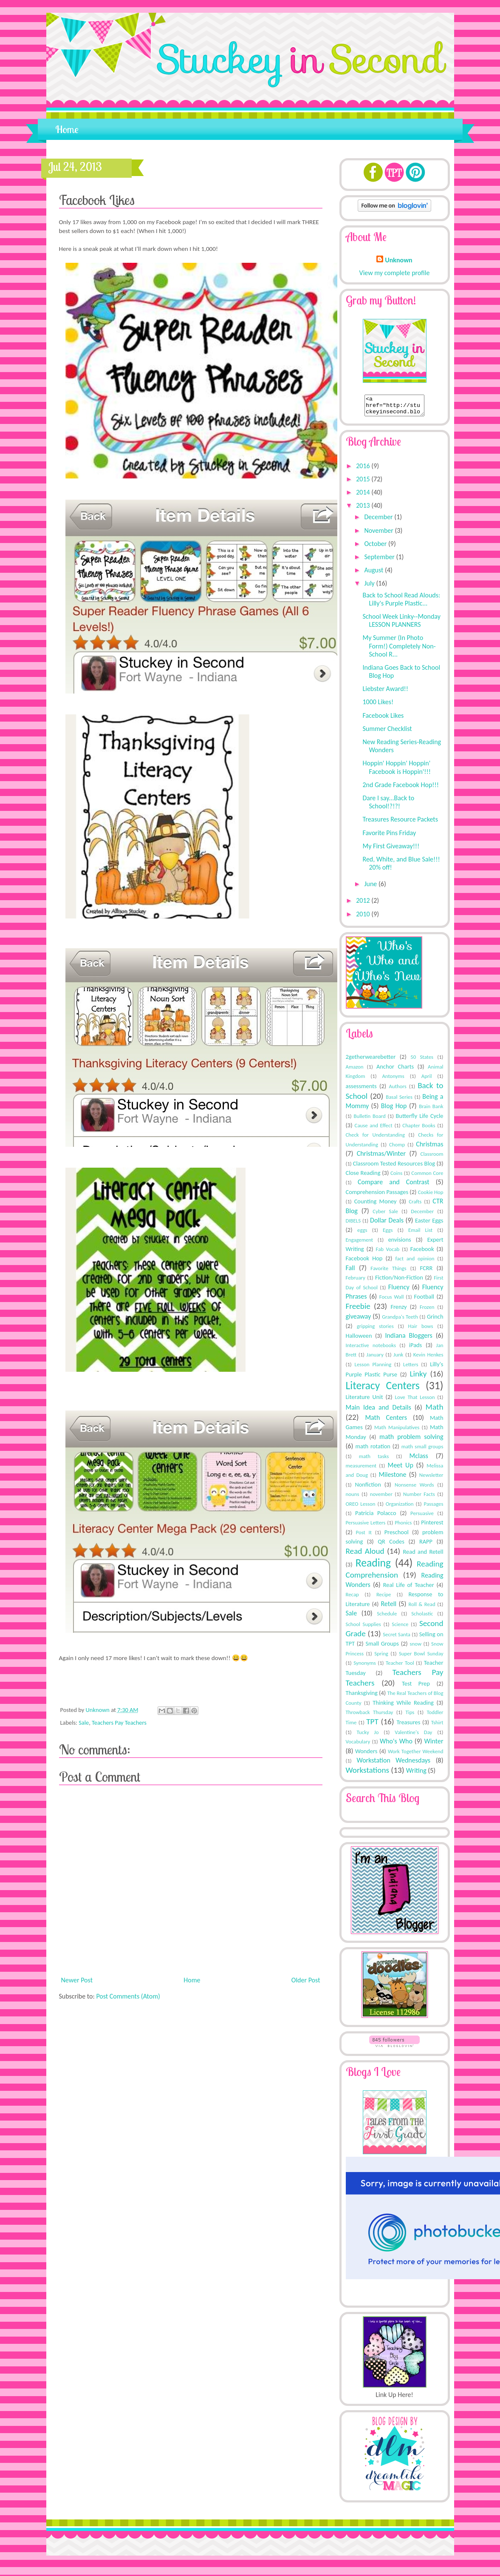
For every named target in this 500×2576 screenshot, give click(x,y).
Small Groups (381, 1647)
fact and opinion (415, 1262)
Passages (434, 1507)
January (375, 1358)
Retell (388, 1608)
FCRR (426, 1272)
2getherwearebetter (371, 1060)
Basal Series (399, 1101)
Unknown (98, 1710)
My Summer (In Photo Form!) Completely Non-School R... (398, 649)
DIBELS (353, 1224)
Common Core (427, 1177)
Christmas (429, 1148)
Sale (84, 1722)
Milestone (392, 1478)
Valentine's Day (413, 1736)
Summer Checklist (387, 732)
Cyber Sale (385, 1215)
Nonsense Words (414, 1488)
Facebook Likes (383, 719)
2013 (363, 509)
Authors (398, 1090)
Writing (416, 1774)
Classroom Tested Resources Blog (394, 1167)
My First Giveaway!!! (390, 850)
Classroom (432, 1157)
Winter (434, 1745)
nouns (352, 1498)
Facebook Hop (364, 1262)
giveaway (358, 1320)
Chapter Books (418, 1129)
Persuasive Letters (366, 1526)
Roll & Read (422, 1608)
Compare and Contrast (393, 1186)
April (426, 1080)
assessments (361, 1090)
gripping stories (375, 1330)
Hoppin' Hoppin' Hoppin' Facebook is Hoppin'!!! (396, 771)
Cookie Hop (431, 1196)
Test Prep (416, 1687)
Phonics (403, 1526)
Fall (350, 1272)
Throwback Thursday (369, 1716)
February (355, 1281)
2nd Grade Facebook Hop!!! (400, 789)
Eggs (388, 1234)
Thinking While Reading (403, 1706)
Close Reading (363, 1176)
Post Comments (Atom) (128, 1996)
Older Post (305, 1980)
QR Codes (391, 1545)
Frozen (427, 1311)
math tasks (374, 1460)
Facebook (422, 1253)
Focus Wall (391, 1300)
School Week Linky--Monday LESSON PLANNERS (401, 624)
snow (415, 1647)
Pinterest (432, 1526)
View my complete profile (394, 273)
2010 (363, 918)
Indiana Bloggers (408, 1339)
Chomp (397, 1148)
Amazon (355, 1070)
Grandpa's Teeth (400, 1320)
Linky (418, 1377)
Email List (420, 1234)
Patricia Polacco (375, 1517)
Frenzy (398, 1310)
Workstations (368, 1774)
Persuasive (422, 1517)
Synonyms (364, 1666)
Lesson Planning (373, 1368)
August (374, 574)
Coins (396, 1177)
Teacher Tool (400, 1666)
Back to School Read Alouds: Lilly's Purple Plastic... (401, 603)
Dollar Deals (387, 1224)
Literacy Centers (383, 1389)
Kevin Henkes (428, 1358)
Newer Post (77, 1980)
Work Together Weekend (415, 1755)
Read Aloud (365, 1555)
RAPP (425, 1545)
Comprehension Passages (377, 1196)
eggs (362, 1234)
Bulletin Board (369, 1120)
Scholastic (422, 1617)
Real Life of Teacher (408, 1588)
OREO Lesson (361, 1507)
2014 (363, 496)
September (380, 561)
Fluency (399, 1291)
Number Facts (419, 1498)
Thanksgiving (362, 1696)
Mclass (419, 1460)
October (376, 547)
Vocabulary (358, 1745)
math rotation (373, 1450)
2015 (363, 483)
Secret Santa (396, 1638)
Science (400, 1628)
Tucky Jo (368, 1736)
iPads (415, 1349)
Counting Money (375, 1205)
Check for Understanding (375, 1138)
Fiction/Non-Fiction (399, 1281)
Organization (400, 1507)
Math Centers (386, 1421)
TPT (372, 1725)
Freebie (358, 1310)
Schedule (387, 1617)
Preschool (396, 1536)
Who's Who (396, 1745)
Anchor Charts (395, 1070)
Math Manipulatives (396, 1431)
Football (424, 1300)
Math (435, 1411)
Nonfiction (368, 1488)
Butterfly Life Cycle (420, 1119)
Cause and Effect (374, 1129)
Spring (381, 1657)
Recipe (383, 1598)
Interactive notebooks (371, 1349)
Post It (364, 1536)
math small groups (422, 1450)
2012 (363, 904)
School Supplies (363, 1628)
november (381, 1498)
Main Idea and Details (378, 1411)
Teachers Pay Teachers (119, 1722)
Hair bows (420, 1330)
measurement (361, 1469)
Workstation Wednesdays (394, 1764)
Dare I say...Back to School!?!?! (388, 806)
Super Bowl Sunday (421, 1657)
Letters (410, 1368)
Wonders (366, 1755)
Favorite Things (388, 1272)
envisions (399, 1243)
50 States (421, 1061)
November (379, 534)
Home (67, 129)
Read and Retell (423, 1555)
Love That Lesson (415, 1401)
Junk (398, 1358)
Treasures (408, 1726)
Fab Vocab (388, 1253)
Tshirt (437, 1726)
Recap (352, 1598)
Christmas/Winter (381, 1157)
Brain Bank (431, 1110)
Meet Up (400, 1469)
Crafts (415, 1205)
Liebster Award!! (385, 692)
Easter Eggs (429, 1224)
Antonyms (393, 1080)
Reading (373, 1566)
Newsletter (431, 1479)
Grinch (435, 1320)
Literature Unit (364, 1401)
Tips (410, 1716)
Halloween (359, 1339)
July (370, 587)
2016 (363, 470)
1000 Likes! (377, 706)
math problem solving (411, 1440)
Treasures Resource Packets (400, 823)
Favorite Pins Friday (389, 837)
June (371, 888)
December (379, 521)
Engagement (359, 1243)
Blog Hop (394, 1110)
